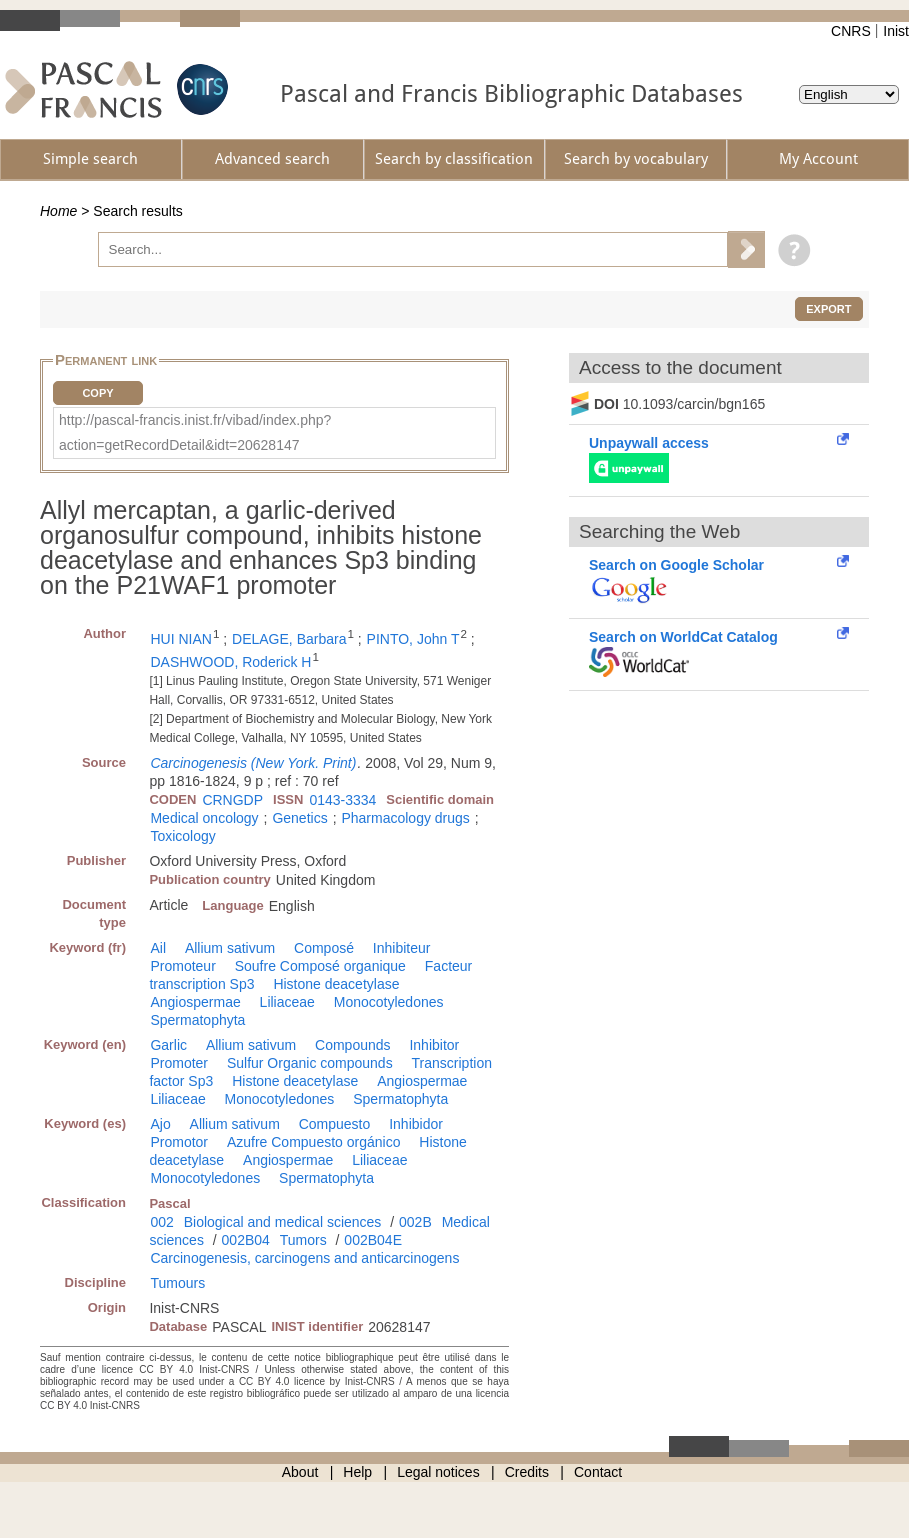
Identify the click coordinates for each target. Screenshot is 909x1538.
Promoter (179, 1063)
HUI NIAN (180, 639)
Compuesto (335, 1124)
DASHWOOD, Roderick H (230, 662)
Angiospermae (195, 1002)
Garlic (168, 1045)
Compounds (353, 1045)
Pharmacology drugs (405, 818)
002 (161, 1222)
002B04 (246, 1240)
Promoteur (182, 966)
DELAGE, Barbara (289, 639)
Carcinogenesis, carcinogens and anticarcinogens (304, 1258)
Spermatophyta (197, 1020)
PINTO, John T (413, 639)
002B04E (373, 1240)
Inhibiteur (402, 948)
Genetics (299, 818)
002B (415, 1222)
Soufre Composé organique (320, 966)
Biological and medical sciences (283, 1222)
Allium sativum (230, 948)
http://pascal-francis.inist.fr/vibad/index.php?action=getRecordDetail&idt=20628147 (195, 432)
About (300, 1472)
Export (828, 309)
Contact (598, 1472)
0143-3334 (342, 800)
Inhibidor (416, 1124)
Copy (97, 393)
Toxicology (182, 836)
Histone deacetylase (336, 984)
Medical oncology (204, 818)
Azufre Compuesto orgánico (314, 1142)
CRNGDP (232, 800)
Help (357, 1472)
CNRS (851, 31)
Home (58, 211)
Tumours (177, 1283)
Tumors (303, 1240)
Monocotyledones (389, 1002)
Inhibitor (434, 1045)
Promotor (179, 1142)
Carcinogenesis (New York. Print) (253, 763)
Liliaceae (287, 1002)
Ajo (160, 1124)
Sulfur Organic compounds (310, 1063)
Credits (527, 1472)
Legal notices (438, 1472)
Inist (896, 31)
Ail (158, 948)
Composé (324, 948)
